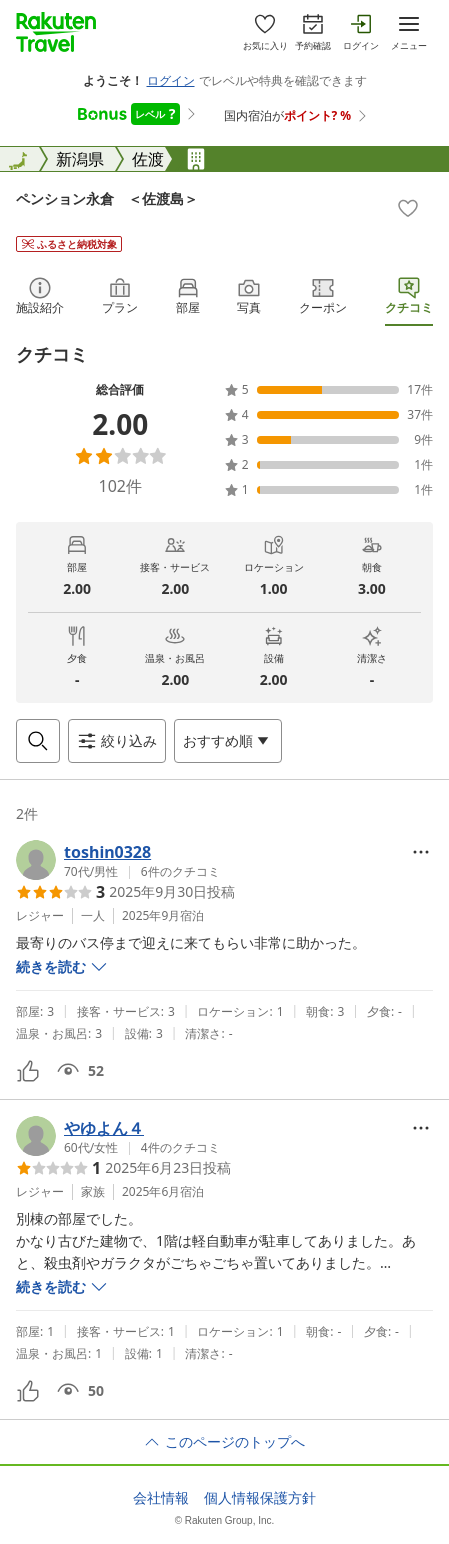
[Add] (408, 208)
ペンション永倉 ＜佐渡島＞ (107, 198)
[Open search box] (38, 741)
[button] (118, 860)
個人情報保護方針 (260, 1498)
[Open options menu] (228, 741)
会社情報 (161, 1498)
